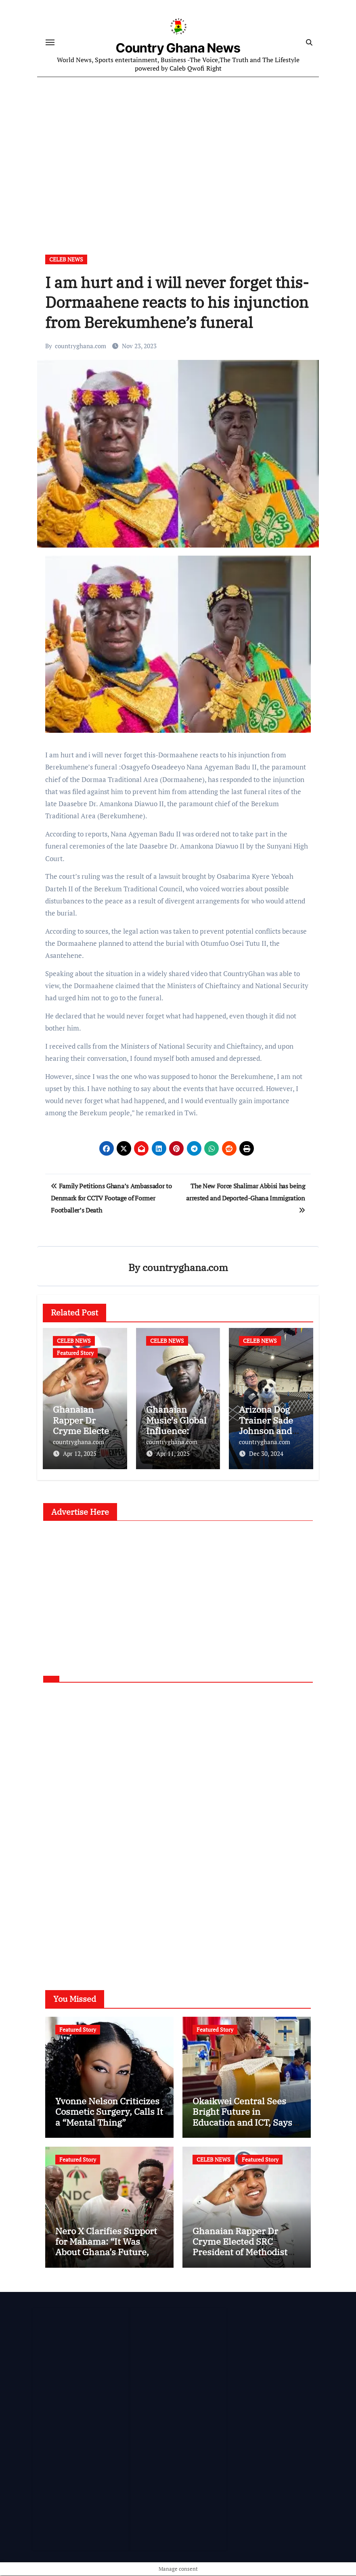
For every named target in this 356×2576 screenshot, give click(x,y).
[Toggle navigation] (50, 43)
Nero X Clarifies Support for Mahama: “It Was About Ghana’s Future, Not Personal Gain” (106, 2247)
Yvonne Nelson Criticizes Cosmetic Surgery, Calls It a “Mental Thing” (109, 2111)
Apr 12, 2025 (79, 1455)
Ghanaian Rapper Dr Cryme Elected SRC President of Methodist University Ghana (240, 2247)
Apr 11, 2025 (173, 1455)
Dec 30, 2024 (266, 1455)
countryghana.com (80, 348)
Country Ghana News (178, 49)
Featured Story (75, 1355)
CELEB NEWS (66, 261)
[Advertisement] (179, 151)
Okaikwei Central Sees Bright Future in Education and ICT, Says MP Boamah (242, 2117)
